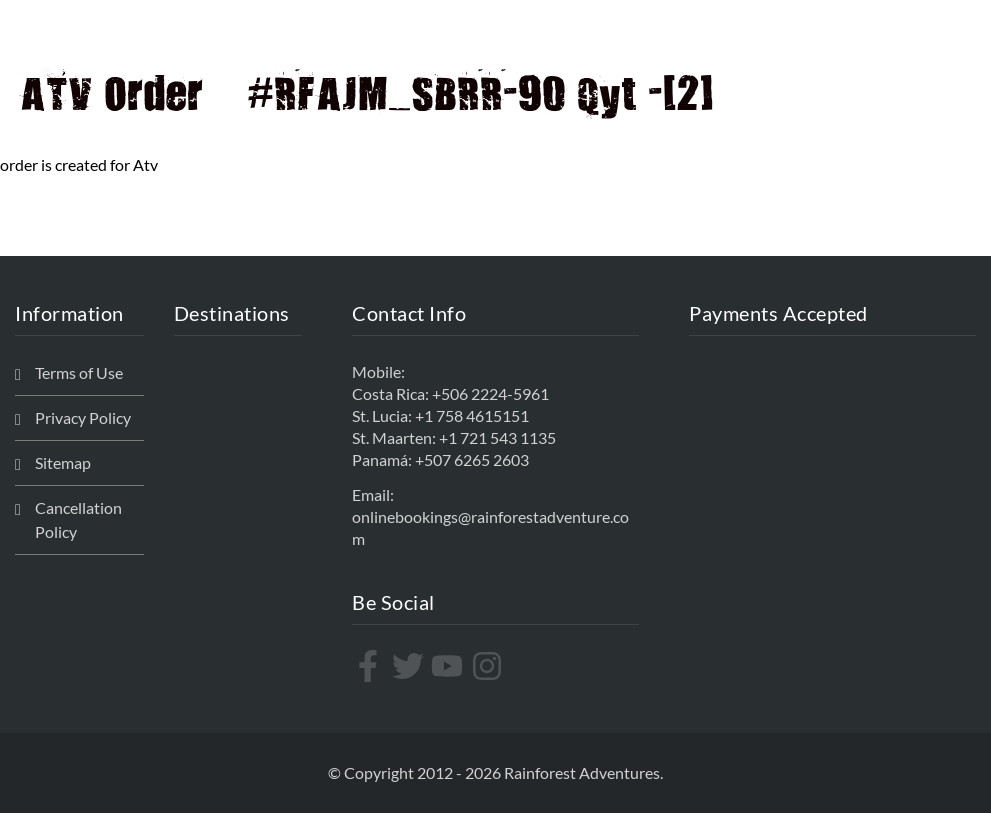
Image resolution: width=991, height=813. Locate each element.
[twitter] (410, 666)
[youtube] (449, 666)
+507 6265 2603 (472, 459)
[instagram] (489, 666)
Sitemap (63, 462)
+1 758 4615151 (472, 415)
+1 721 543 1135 (497, 437)
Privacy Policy (83, 417)
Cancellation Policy (78, 519)
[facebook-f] (370, 666)
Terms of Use (79, 372)
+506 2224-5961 (490, 393)
